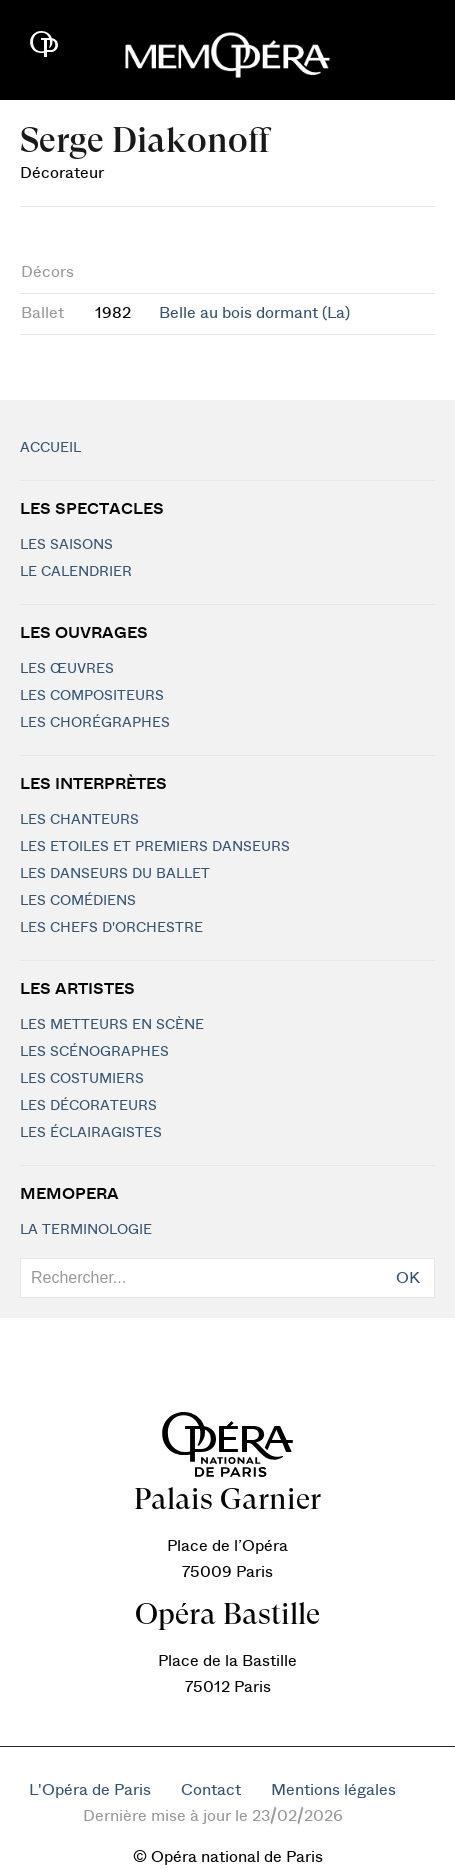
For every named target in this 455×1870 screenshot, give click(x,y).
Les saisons (66, 545)
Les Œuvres (67, 669)
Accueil (50, 448)
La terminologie (86, 1230)
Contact (211, 1790)
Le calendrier (76, 572)
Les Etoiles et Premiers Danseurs (155, 847)
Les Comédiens (78, 901)
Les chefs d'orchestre (111, 928)
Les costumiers (82, 1079)
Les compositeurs (92, 696)
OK (408, 1278)
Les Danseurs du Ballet (115, 874)
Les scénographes (94, 1052)
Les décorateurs (88, 1106)
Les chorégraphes (95, 723)
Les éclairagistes (91, 1133)
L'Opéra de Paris (90, 1790)
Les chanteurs (79, 820)
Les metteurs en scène (112, 1025)
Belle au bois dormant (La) (254, 313)
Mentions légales (333, 1790)
